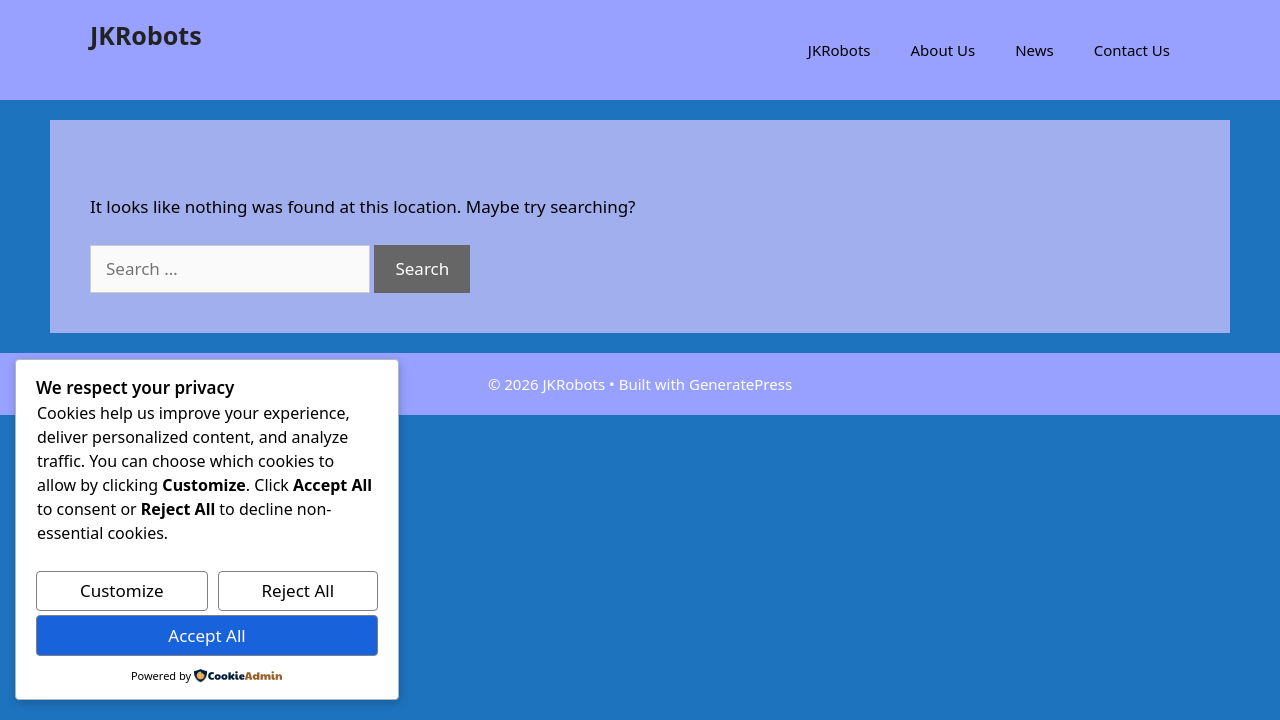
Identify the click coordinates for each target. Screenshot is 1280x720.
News (1034, 50)
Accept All (206, 635)
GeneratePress (740, 384)
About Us (943, 50)
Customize (122, 590)
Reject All (298, 590)
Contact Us (1132, 50)
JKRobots (146, 35)
